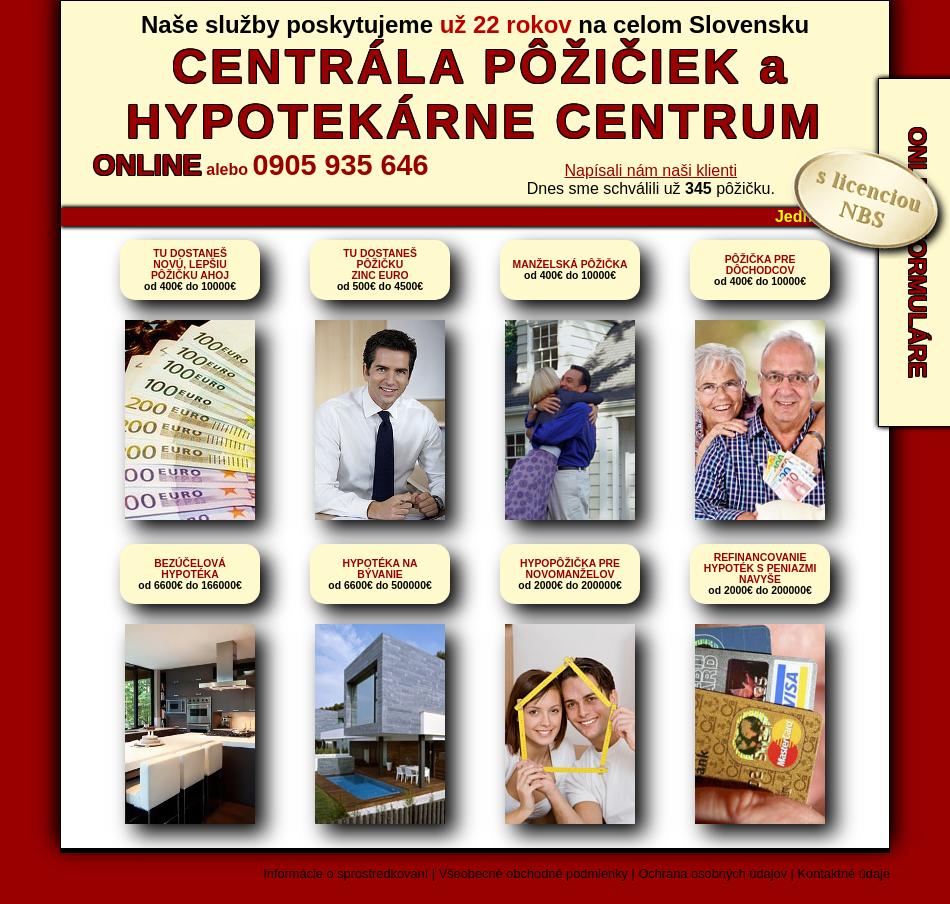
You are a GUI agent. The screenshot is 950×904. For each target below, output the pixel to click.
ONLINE (147, 165)
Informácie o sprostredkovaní (345, 873)
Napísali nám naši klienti (651, 170)
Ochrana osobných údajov (712, 873)
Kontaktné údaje (844, 873)
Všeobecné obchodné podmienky (533, 873)
